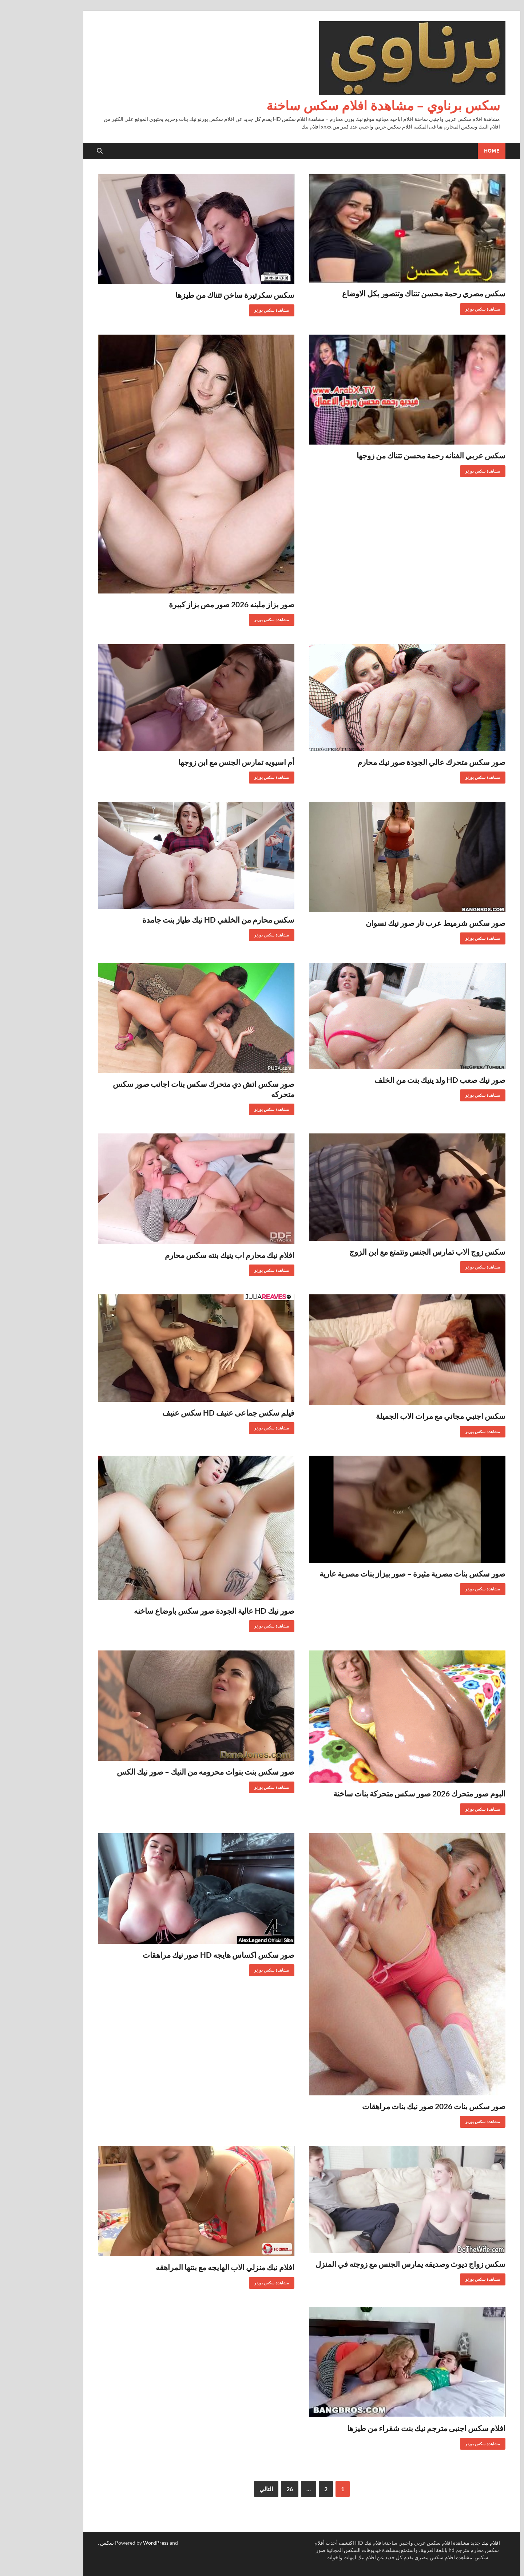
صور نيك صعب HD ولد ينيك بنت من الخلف (400, 1079)
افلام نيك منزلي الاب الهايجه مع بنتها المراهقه (185, 2267)
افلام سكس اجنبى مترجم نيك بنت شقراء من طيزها (386, 2428)
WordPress (116, 2543)
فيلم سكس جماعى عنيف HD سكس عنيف (189, 1412)
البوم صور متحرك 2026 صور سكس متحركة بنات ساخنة (380, 1793)
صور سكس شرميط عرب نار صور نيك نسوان (396, 922)
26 (250, 2488)
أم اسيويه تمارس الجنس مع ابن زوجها (197, 761)
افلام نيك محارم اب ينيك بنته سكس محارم (190, 1254)
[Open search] (60, 151)
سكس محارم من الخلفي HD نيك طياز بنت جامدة (179, 919)
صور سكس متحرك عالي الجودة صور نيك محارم (392, 761)
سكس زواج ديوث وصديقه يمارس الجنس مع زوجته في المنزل (371, 2263)
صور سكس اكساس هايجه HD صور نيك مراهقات (179, 1954)
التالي (226, 2488)
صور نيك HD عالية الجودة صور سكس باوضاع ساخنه (174, 1610)
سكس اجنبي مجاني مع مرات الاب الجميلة (401, 1415)
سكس (67, 2543)
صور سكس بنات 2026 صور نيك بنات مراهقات (394, 2106)
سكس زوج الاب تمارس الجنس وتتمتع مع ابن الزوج (388, 1251)
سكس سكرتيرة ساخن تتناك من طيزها (195, 294)
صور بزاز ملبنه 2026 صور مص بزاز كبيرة (192, 604)
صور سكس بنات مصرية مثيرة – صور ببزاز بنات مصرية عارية (373, 1573)
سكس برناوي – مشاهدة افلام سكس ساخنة (343, 105)
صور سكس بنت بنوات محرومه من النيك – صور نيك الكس (166, 1771)
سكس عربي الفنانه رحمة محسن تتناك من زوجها (391, 455)
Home (452, 151)
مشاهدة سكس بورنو (446, 307)
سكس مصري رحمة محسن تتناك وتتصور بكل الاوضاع (384, 293)
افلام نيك (451, 2543)
